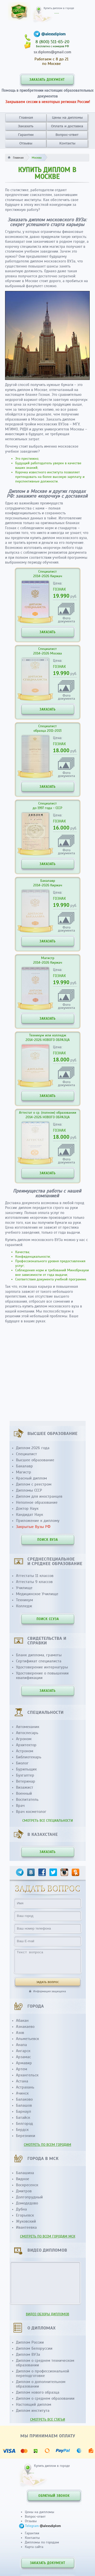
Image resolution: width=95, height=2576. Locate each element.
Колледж (24, 1606)
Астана (22, 2081)
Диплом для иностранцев (39, 1496)
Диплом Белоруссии (34, 2348)
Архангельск (27, 2075)
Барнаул (23, 2111)
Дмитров (24, 2191)
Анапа (21, 2044)
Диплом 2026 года (32, 1447)
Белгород (24, 2123)
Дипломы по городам (42, 2542)
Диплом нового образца (37, 2392)
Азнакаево (25, 2026)
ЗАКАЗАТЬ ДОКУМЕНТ (47, 80)
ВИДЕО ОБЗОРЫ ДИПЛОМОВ (47, 2314)
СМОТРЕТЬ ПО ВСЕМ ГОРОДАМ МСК (47, 2236)
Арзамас (23, 2056)
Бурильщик (26, 1769)
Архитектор (26, 1744)
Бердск (22, 2129)
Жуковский (26, 2221)
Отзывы (25, 143)
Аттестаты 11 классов (34, 1575)
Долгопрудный (29, 2197)
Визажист (24, 1787)
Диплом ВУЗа (28, 2354)
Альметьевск (27, 2038)
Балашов (24, 2105)
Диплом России (30, 2342)
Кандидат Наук (29, 1514)
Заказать (25, 126)
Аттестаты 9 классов (34, 1581)
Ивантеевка (26, 2227)
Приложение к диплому (38, 1520)
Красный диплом (31, 1478)
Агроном (23, 1738)
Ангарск (23, 2050)
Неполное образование (37, 1502)
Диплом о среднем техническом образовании (45, 2363)
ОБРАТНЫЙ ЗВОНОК (54, 2496)
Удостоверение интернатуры (42, 1667)
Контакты (67, 143)
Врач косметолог (31, 1811)
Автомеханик (27, 1726)
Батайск (23, 2117)
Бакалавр (24, 1466)
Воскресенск (27, 2185)
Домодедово (27, 2203)
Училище (24, 1587)
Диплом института (32, 2410)
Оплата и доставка (67, 126)
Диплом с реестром (33, 1484)
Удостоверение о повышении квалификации (42, 1675)
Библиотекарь (28, 1757)
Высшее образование (35, 1460)
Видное (22, 2178)
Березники (25, 2135)
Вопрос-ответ (66, 135)
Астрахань (25, 2087)
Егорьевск (25, 2215)
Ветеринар (25, 1781)
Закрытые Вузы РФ (33, 1526)
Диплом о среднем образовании (45, 2398)
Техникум (24, 1599)
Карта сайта (34, 2547)
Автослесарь (27, 1732)
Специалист (26, 1453)
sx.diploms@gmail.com (52, 52)
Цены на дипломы (67, 117)
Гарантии (25, 135)
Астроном (24, 1751)
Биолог (22, 1763)
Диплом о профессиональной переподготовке (42, 2373)
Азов (20, 2032)
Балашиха (25, 2172)
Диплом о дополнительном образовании (40, 2384)
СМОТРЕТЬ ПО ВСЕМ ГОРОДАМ (47, 2145)
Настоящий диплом (33, 2404)
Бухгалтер (25, 1775)
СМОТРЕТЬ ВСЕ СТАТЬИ (47, 2419)
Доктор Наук (27, 1508)
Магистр (23, 1472)
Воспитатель (27, 1799)
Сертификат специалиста (38, 1661)
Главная (26, 117)
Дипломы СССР (29, 1490)
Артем (21, 2069)
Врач (20, 1805)
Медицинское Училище (37, 1593)
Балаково (24, 2099)
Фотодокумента (66, 619)
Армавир (24, 2062)
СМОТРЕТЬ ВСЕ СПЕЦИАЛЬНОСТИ (47, 1820)
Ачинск (22, 2093)
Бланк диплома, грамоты (39, 1655)
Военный (24, 1793)
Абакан (22, 2020)
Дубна (21, 2209)
